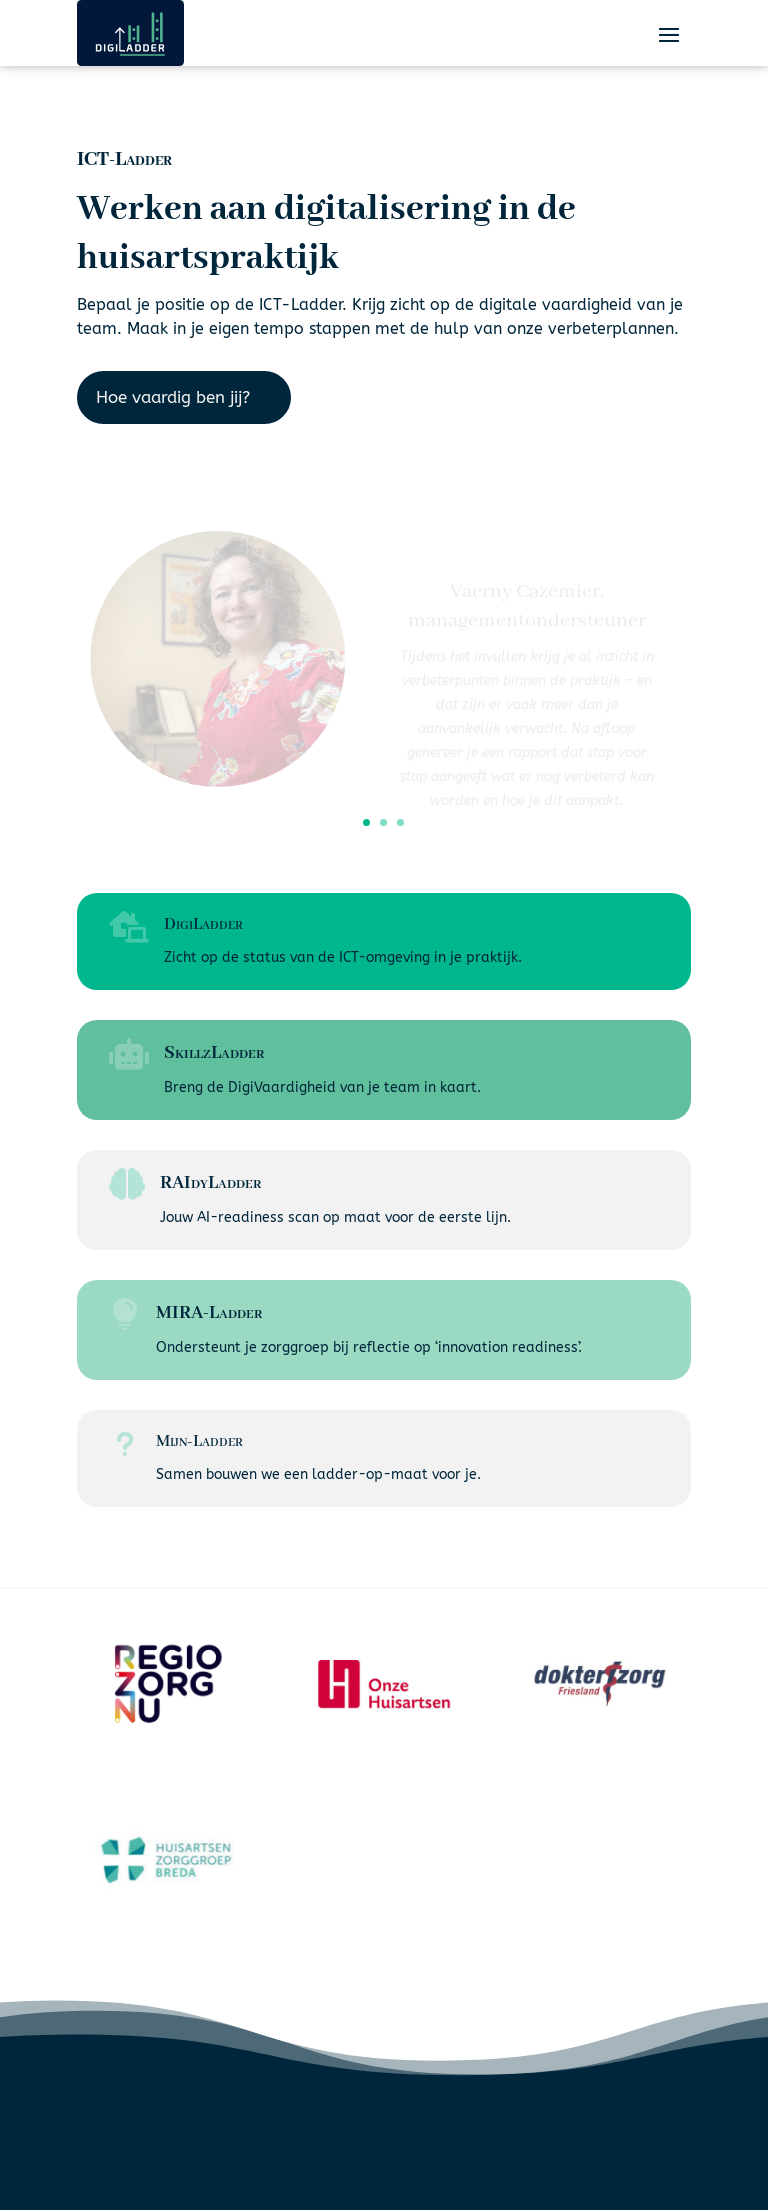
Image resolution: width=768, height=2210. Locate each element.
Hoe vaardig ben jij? (173, 397)
